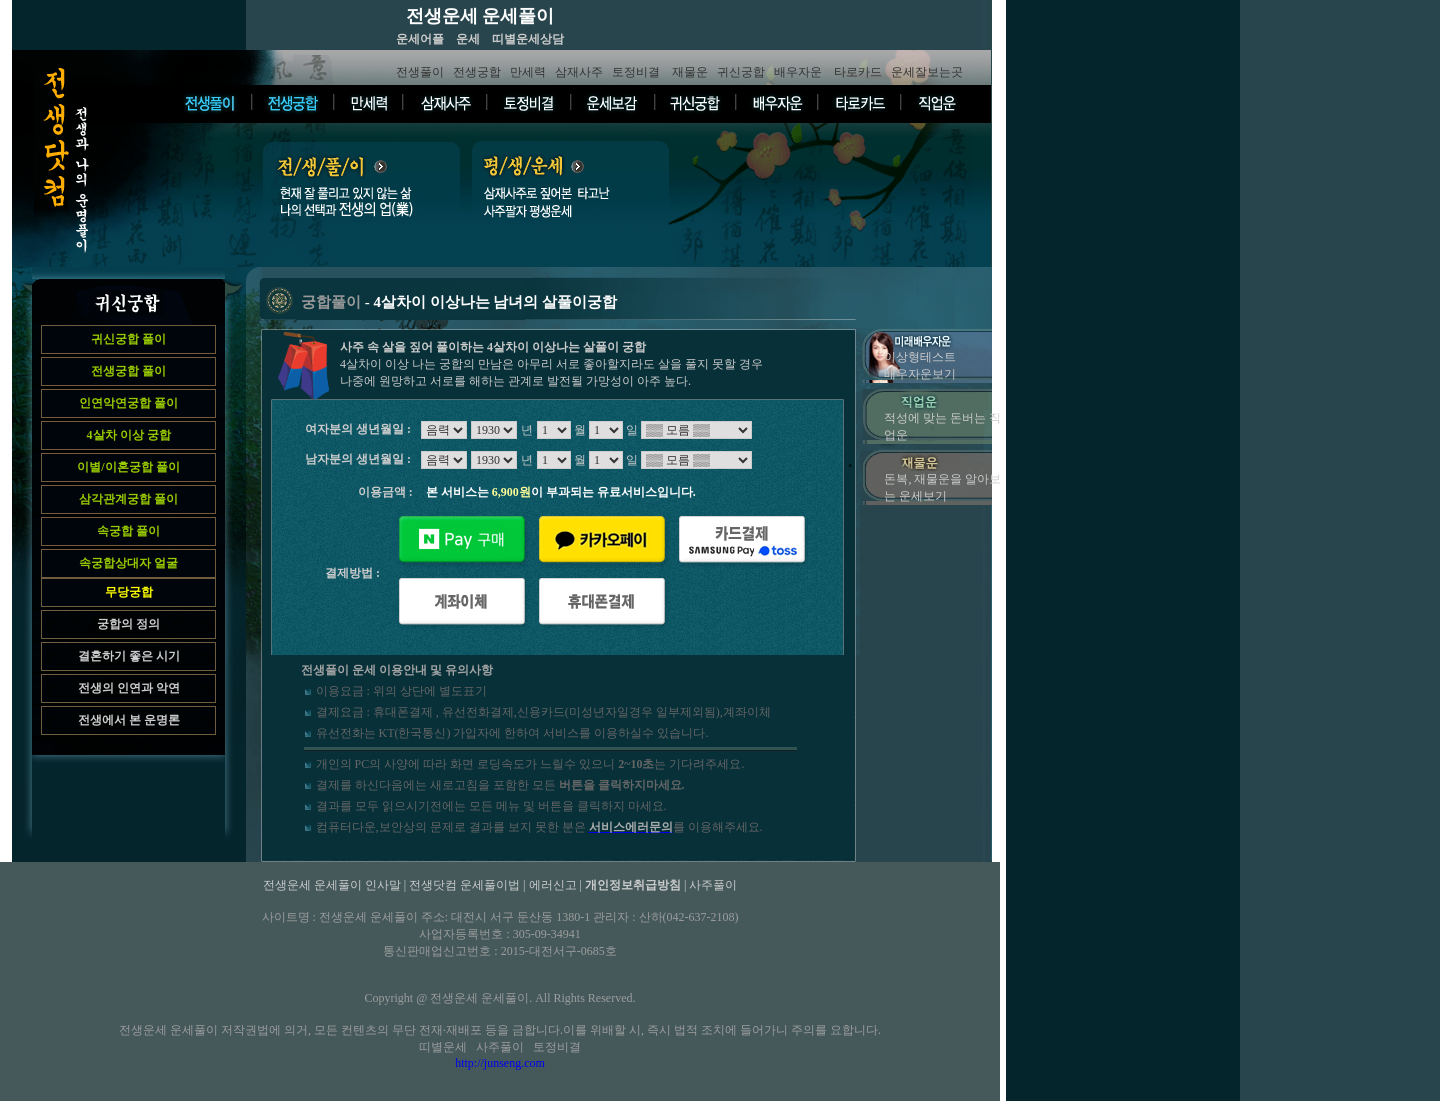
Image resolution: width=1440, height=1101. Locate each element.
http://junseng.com (500, 1063)
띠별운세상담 (528, 39)
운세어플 (420, 39)
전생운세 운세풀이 (480, 16)
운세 (468, 39)
